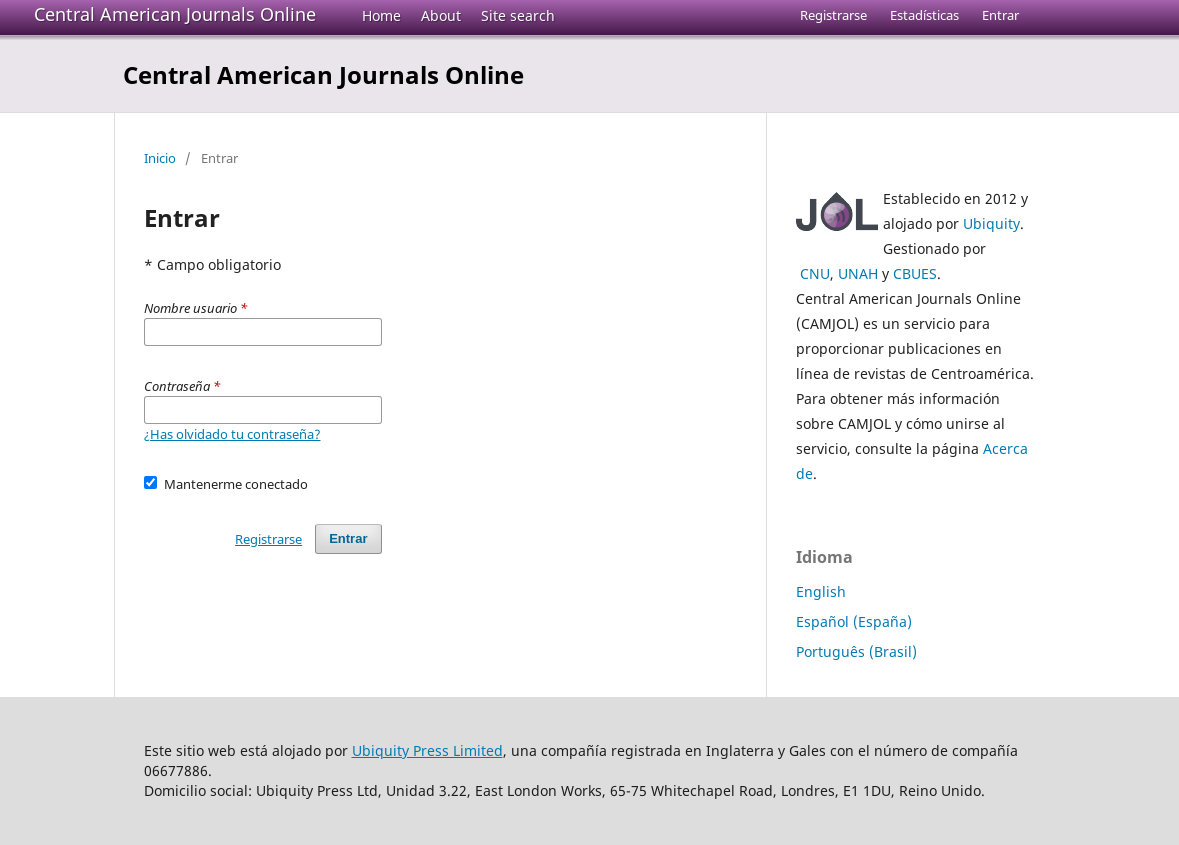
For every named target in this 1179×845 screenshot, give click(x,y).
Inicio (160, 158)
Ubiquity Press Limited (427, 750)
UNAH (858, 273)
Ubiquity (991, 223)
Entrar (1000, 15)
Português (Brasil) (856, 651)
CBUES (915, 273)
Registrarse (833, 15)
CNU (815, 273)
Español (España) (854, 621)
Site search (518, 15)
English (821, 591)
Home (381, 15)
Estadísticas (924, 15)
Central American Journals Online (175, 14)
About (441, 15)
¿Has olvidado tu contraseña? (232, 434)
